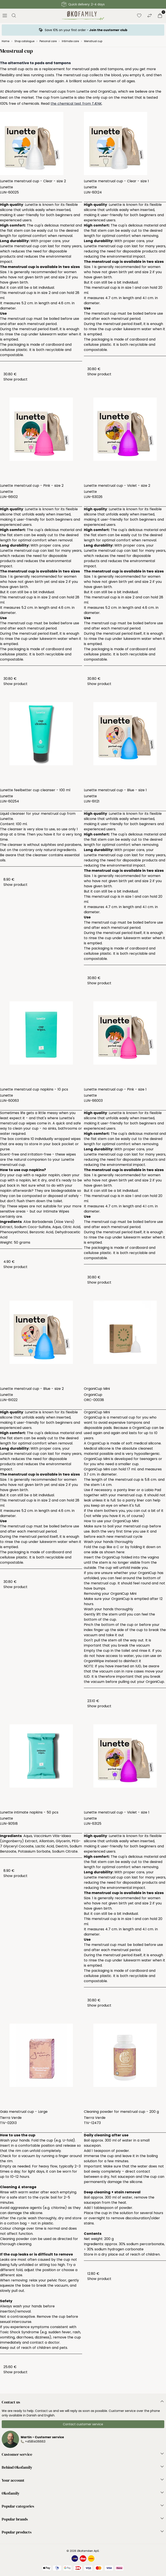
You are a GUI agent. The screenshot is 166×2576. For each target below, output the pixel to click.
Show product (15, 379)
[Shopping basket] (160, 15)
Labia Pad (153, 1489)
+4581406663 (35, 2441)
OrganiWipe (94, 1660)
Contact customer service (83, 2424)
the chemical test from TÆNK (76, 103)
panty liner (126, 1489)
